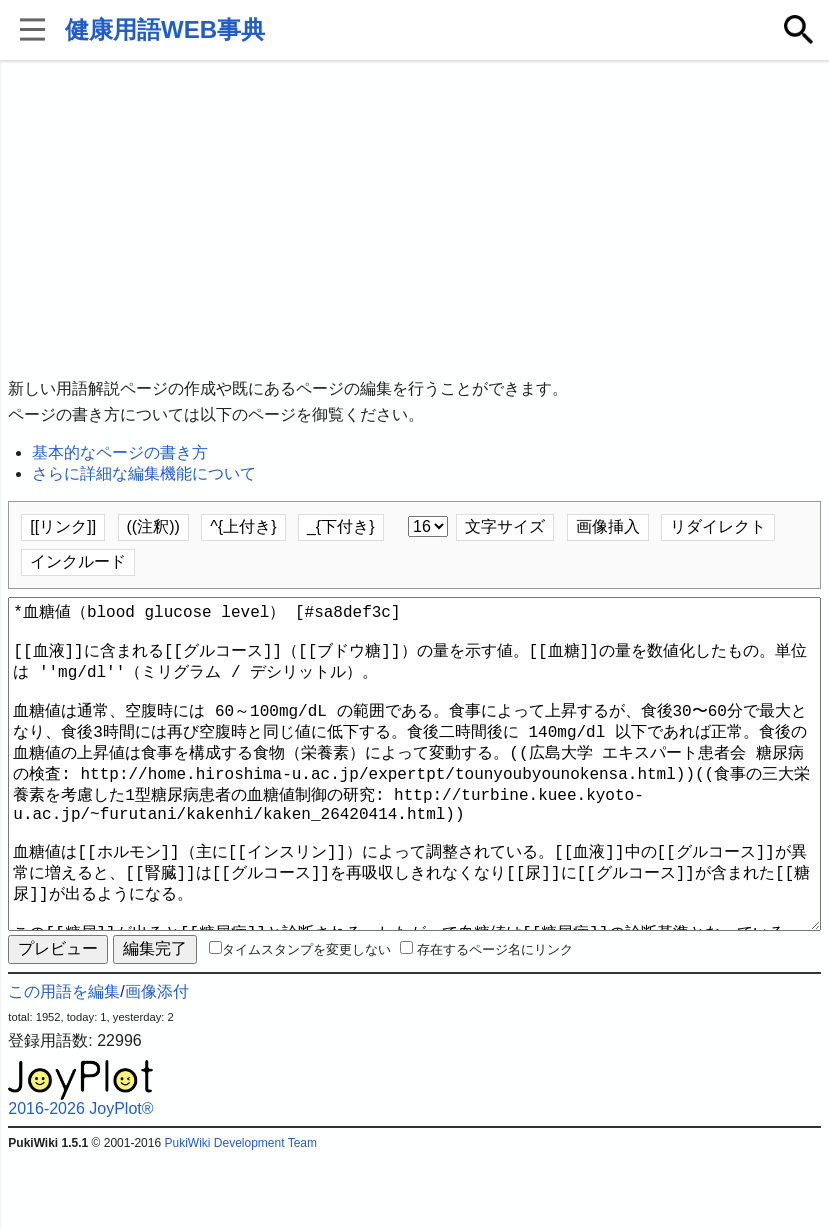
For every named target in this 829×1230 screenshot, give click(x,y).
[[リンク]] (63, 526)
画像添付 (157, 1063)
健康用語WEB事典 (165, 29)
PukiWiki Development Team (240, 1215)
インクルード (78, 561)
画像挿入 (608, 526)
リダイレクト (718, 526)
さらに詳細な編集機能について (144, 473)
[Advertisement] (415, 220)
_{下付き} (341, 526)
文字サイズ (505, 526)
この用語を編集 (64, 1063)
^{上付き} (243, 526)
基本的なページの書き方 (120, 452)
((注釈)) (153, 526)
